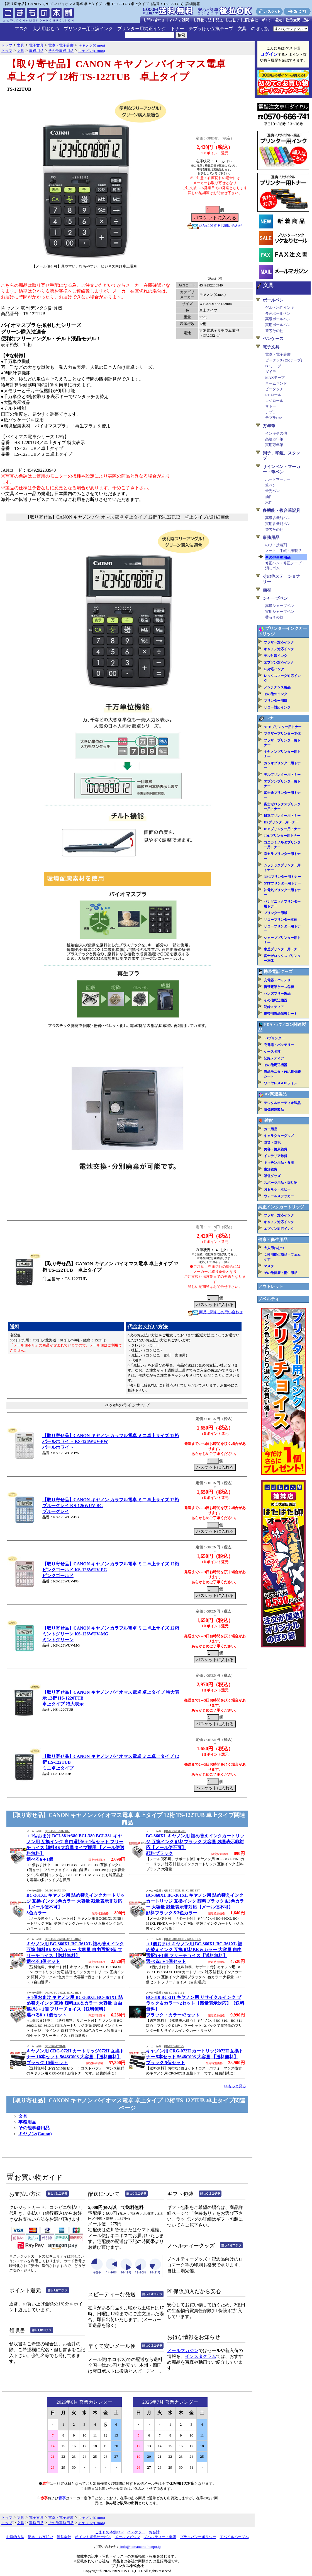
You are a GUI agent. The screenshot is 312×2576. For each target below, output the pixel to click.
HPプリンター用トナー (281, 822)
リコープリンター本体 (280, 920)
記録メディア (274, 1007)
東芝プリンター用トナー (282, 949)
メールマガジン (182, 2350)
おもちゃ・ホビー (277, 1189)
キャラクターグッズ (279, 1136)
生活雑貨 (270, 1169)
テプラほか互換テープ (211, 28)
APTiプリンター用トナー (282, 727)
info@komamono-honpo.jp (140, 2546)
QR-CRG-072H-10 (55, 2046)
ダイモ (270, 372)
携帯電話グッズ (278, 971)
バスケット (136, 2532)
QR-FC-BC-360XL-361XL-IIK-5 (182, 1939)
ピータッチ (274, 389)
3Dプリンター (274, 1038)
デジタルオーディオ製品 (282, 1103)
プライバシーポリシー (198, 2537)
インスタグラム (200, 2356)
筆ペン (270, 485)
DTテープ (273, 366)
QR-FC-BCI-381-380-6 (57, 1831)
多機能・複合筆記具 (281, 510)
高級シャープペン (279, 606)
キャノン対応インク (279, 649)
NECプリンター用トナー (282, 877)
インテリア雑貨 (275, 1156)
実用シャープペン (279, 611)
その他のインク (275, 694)
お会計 (154, 2532)
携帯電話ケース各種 (279, 987)
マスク (21, 28)
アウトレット (270, 1286)
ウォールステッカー (279, 1196)
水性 (268, 502)
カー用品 (270, 1129)
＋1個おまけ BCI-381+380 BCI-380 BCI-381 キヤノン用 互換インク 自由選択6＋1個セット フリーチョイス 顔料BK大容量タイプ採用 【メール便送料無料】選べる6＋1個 (75, 1847)
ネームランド (276, 383)
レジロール (274, 401)
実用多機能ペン (278, 524)
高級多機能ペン (278, 518)
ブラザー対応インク (279, 642)
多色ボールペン (278, 313)
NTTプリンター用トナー (282, 883)
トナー (177, 28)
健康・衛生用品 (272, 1239)
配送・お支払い (40, 2537)
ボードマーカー (278, 479)
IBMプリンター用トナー (282, 829)
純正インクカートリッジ (281, 1207)
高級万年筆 (274, 439)
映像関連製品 (274, 1110)
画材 (267, 590)
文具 (242, 28)
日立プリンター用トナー (282, 816)
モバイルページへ (234, 2537)
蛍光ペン (272, 491)
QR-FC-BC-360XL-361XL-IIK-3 (63, 1939)
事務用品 (27, 2122)
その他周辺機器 (275, 1000)
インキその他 (276, 433)
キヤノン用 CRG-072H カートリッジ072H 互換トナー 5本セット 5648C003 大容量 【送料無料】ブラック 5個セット (194, 2057)
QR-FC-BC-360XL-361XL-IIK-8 (63, 1992)
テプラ (270, 412)
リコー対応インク (277, 707)
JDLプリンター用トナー (282, 836)
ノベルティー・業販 (160, 2537)
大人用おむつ (46, 28)
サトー (270, 406)
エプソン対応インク (279, 662)
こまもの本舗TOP (109, 2532)
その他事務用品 (34, 2128)
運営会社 (64, 2537)
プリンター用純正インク (141, 28)
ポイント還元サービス (93, 2537)
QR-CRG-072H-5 (174, 2046)
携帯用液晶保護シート (280, 1014)
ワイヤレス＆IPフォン (280, 1083)
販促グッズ (272, 1176)
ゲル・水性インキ (279, 307)
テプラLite (273, 418)
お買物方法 (15, 2537)
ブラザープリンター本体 (282, 734)
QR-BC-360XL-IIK (175, 1831)
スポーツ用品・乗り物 (280, 1183)
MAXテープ (275, 377)
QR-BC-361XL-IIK (55, 1890)
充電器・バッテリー (279, 980)
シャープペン (275, 598)
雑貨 (268, 1120)
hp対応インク (274, 669)
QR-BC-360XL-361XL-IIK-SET (182, 1890)
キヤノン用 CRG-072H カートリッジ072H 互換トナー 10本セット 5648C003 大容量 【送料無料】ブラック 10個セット (75, 2057)
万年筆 (269, 426)
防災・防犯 (272, 1142)
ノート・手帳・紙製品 (283, 551)
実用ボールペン (278, 325)
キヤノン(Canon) (35, 2133)
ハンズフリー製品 (277, 994)
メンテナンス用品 (277, 687)
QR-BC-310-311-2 (174, 1992)
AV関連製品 (276, 1094)
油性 (268, 497)
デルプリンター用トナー (282, 775)
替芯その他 (274, 331)
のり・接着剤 (276, 545)
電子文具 (271, 347)
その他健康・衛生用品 (280, 1273)
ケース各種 (272, 1052)
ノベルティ (268, 1299)
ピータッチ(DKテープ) (283, 360)
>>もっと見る (235, 2086)
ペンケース (273, 338)
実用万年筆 (274, 445)
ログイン (269, 54)
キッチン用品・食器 (279, 1163)
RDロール (273, 395)
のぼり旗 (260, 28)
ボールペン (273, 300)
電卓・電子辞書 (278, 354)
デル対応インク (275, 656)
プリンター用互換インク (88, 28)
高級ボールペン (278, 319)
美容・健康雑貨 (275, 1149)
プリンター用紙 (275, 701)
